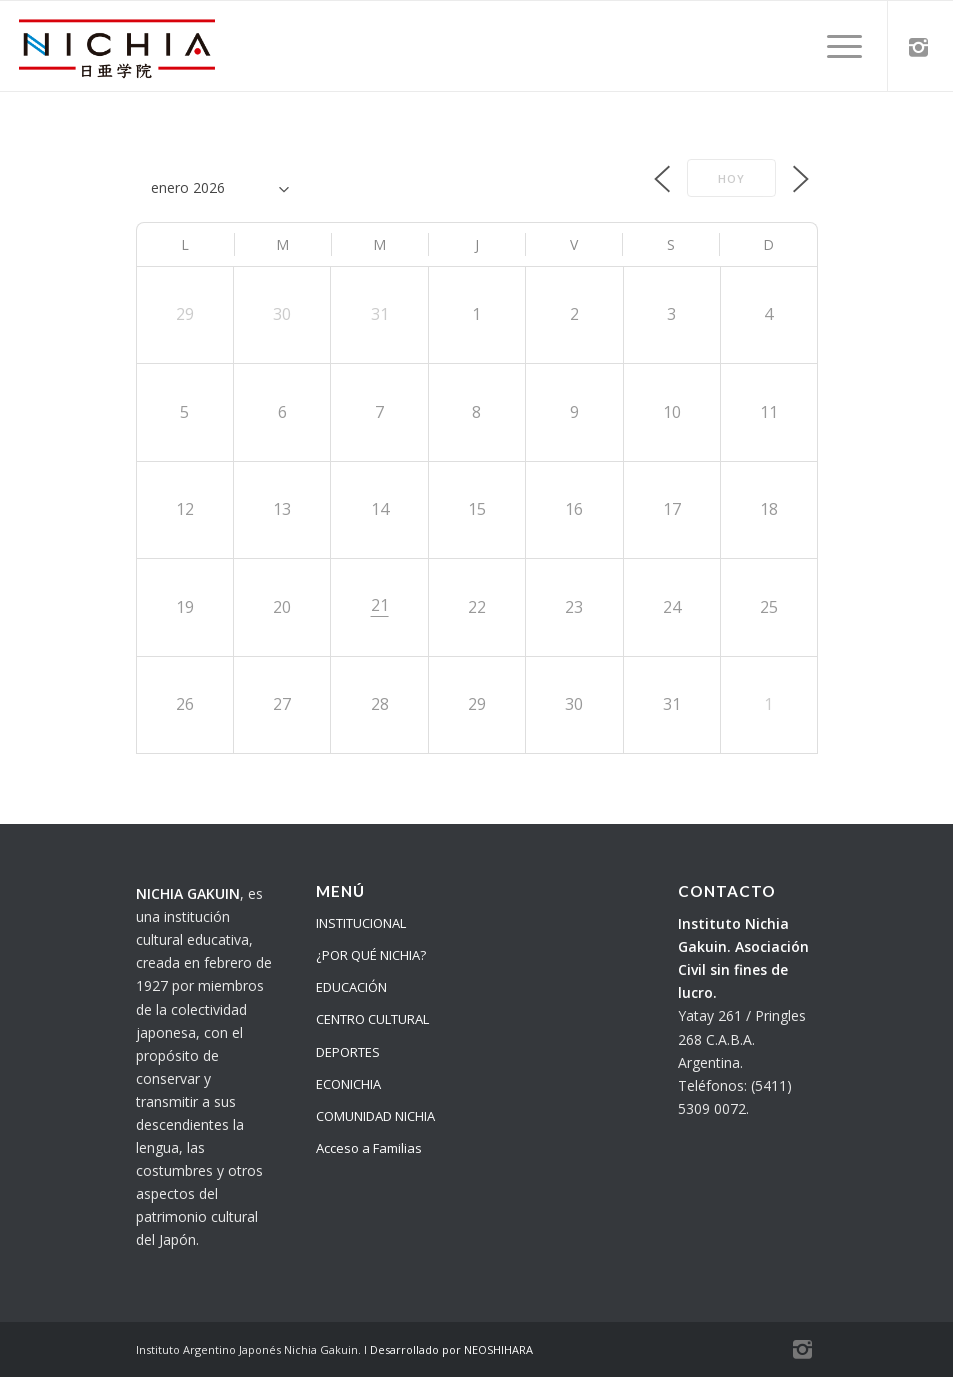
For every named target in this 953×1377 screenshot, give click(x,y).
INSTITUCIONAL (361, 923)
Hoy (731, 178)
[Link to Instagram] (919, 46)
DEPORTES (348, 1052)
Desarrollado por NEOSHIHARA (451, 1349)
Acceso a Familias (369, 1148)
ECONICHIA (348, 1084)
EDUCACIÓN (351, 987)
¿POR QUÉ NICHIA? (371, 955)
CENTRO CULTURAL (372, 1019)
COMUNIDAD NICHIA (375, 1116)
